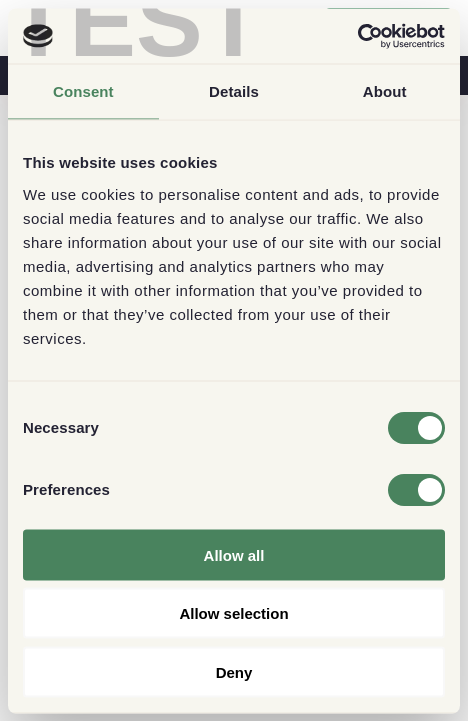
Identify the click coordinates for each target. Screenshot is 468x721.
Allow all (234, 554)
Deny (234, 671)
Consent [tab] (83, 91)
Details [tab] (234, 91)
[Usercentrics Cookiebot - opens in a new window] (357, 36)
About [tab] (385, 91)
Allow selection (233, 613)
